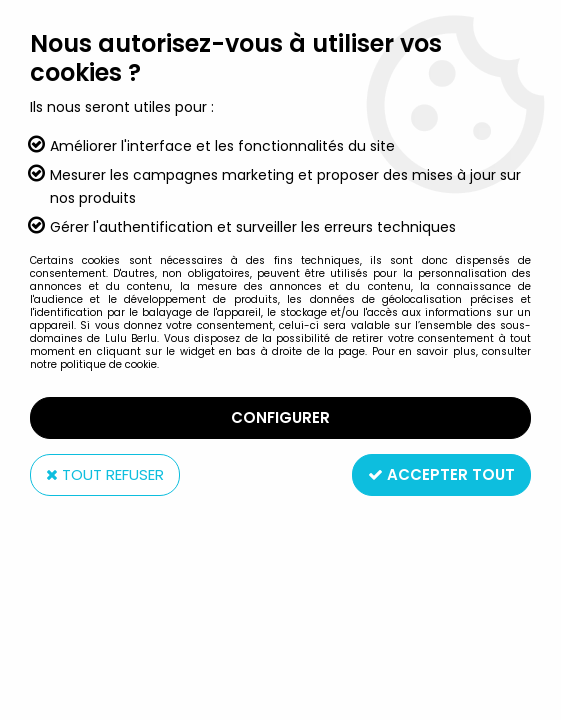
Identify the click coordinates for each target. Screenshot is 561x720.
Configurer (280, 417)
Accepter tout (441, 474)
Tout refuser (105, 474)
